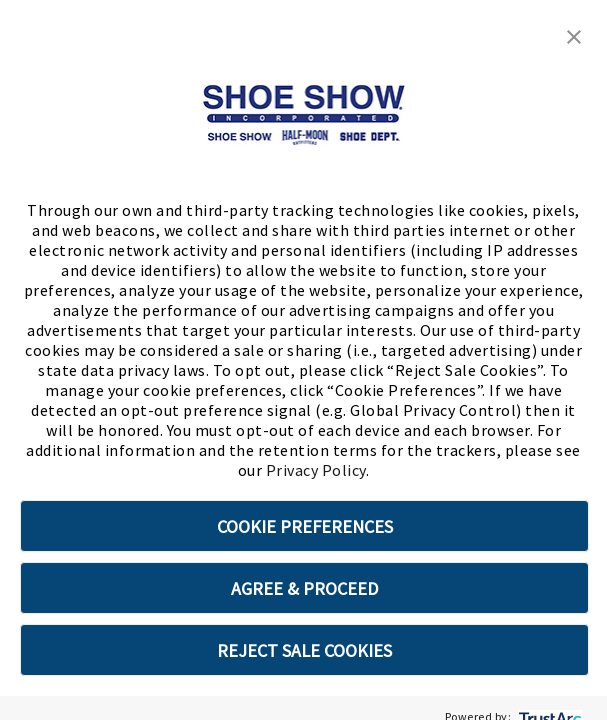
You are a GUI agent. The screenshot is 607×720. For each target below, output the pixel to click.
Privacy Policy (316, 470)
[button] (574, 35)
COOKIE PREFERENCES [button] (305, 526)
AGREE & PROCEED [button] (304, 588)
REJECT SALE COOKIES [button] (304, 650)
